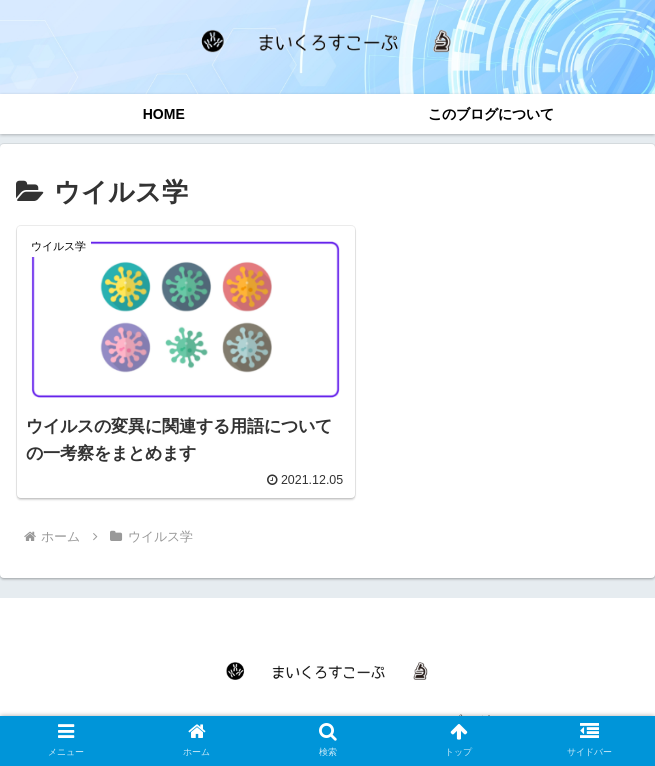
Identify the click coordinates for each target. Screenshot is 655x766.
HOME (172, 702)
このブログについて (483, 702)
